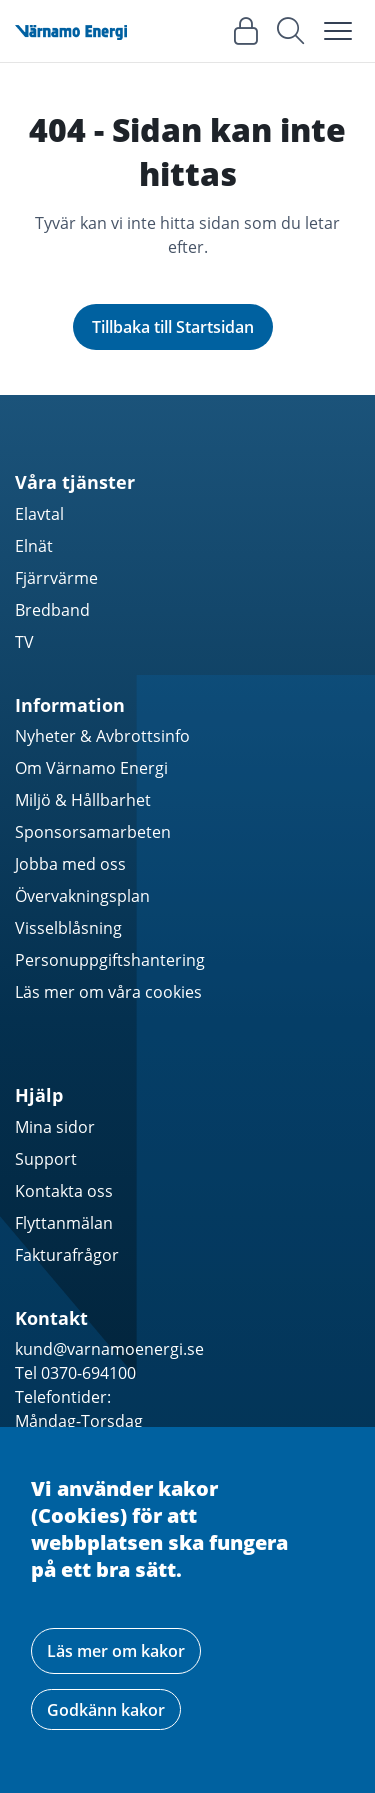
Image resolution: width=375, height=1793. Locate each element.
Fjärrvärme (56, 578)
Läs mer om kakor (116, 1651)
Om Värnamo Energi (91, 768)
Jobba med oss (70, 864)
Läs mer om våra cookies (108, 992)
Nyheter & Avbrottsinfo (102, 736)
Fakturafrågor (67, 1255)
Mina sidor (55, 1127)
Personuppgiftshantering (110, 960)
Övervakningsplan (82, 896)
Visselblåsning (68, 928)
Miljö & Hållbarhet (83, 800)
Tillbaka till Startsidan (173, 327)
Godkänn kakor (106, 1710)
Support (46, 1159)
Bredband (52, 610)
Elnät (34, 546)
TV (24, 642)
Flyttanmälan (64, 1223)
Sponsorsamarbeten (93, 832)
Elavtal (39, 514)
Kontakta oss (64, 1191)
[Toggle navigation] (338, 31)
